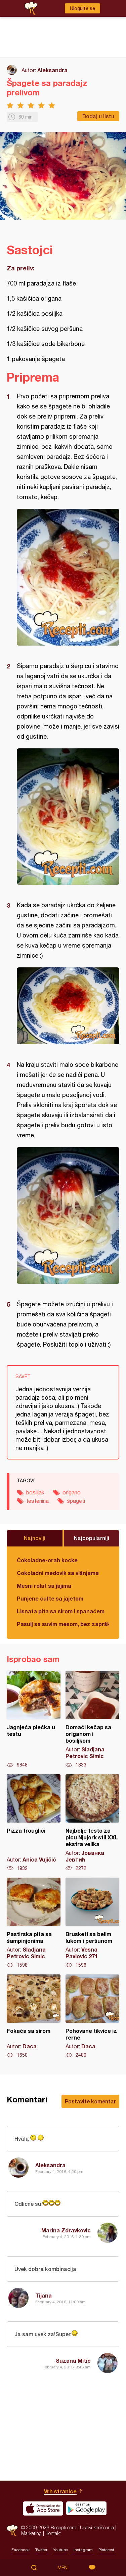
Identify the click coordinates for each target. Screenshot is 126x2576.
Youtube (60, 2549)
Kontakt (53, 2533)
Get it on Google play (86, 2508)
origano (71, 1492)
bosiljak (35, 1492)
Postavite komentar (90, 2101)
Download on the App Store (43, 2508)
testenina (37, 1501)
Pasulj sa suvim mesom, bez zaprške (63, 1624)
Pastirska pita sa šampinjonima (33, 1923)
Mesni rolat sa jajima (44, 1585)
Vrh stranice (60, 2491)
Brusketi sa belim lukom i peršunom (92, 1923)
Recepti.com (12, 2530)
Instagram (83, 2549)
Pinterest (106, 2549)
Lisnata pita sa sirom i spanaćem (60, 1611)
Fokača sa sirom (33, 2016)
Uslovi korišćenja (97, 2527)
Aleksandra (52, 70)
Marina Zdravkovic (66, 2230)
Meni (63, 2567)
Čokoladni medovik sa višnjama (58, 1573)
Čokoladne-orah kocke (47, 1560)
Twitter (41, 2549)
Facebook (20, 2549)
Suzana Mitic (73, 2360)
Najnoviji (34, 1538)
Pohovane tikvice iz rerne (92, 2016)
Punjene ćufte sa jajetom (50, 1598)
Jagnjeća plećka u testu (33, 1719)
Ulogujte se (82, 8)
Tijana (43, 2295)
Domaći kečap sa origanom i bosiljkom (92, 1719)
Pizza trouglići (33, 1823)
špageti (76, 1501)
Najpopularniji (91, 1538)
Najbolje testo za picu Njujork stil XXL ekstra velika (92, 1823)
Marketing (31, 2533)
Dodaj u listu (98, 116)
